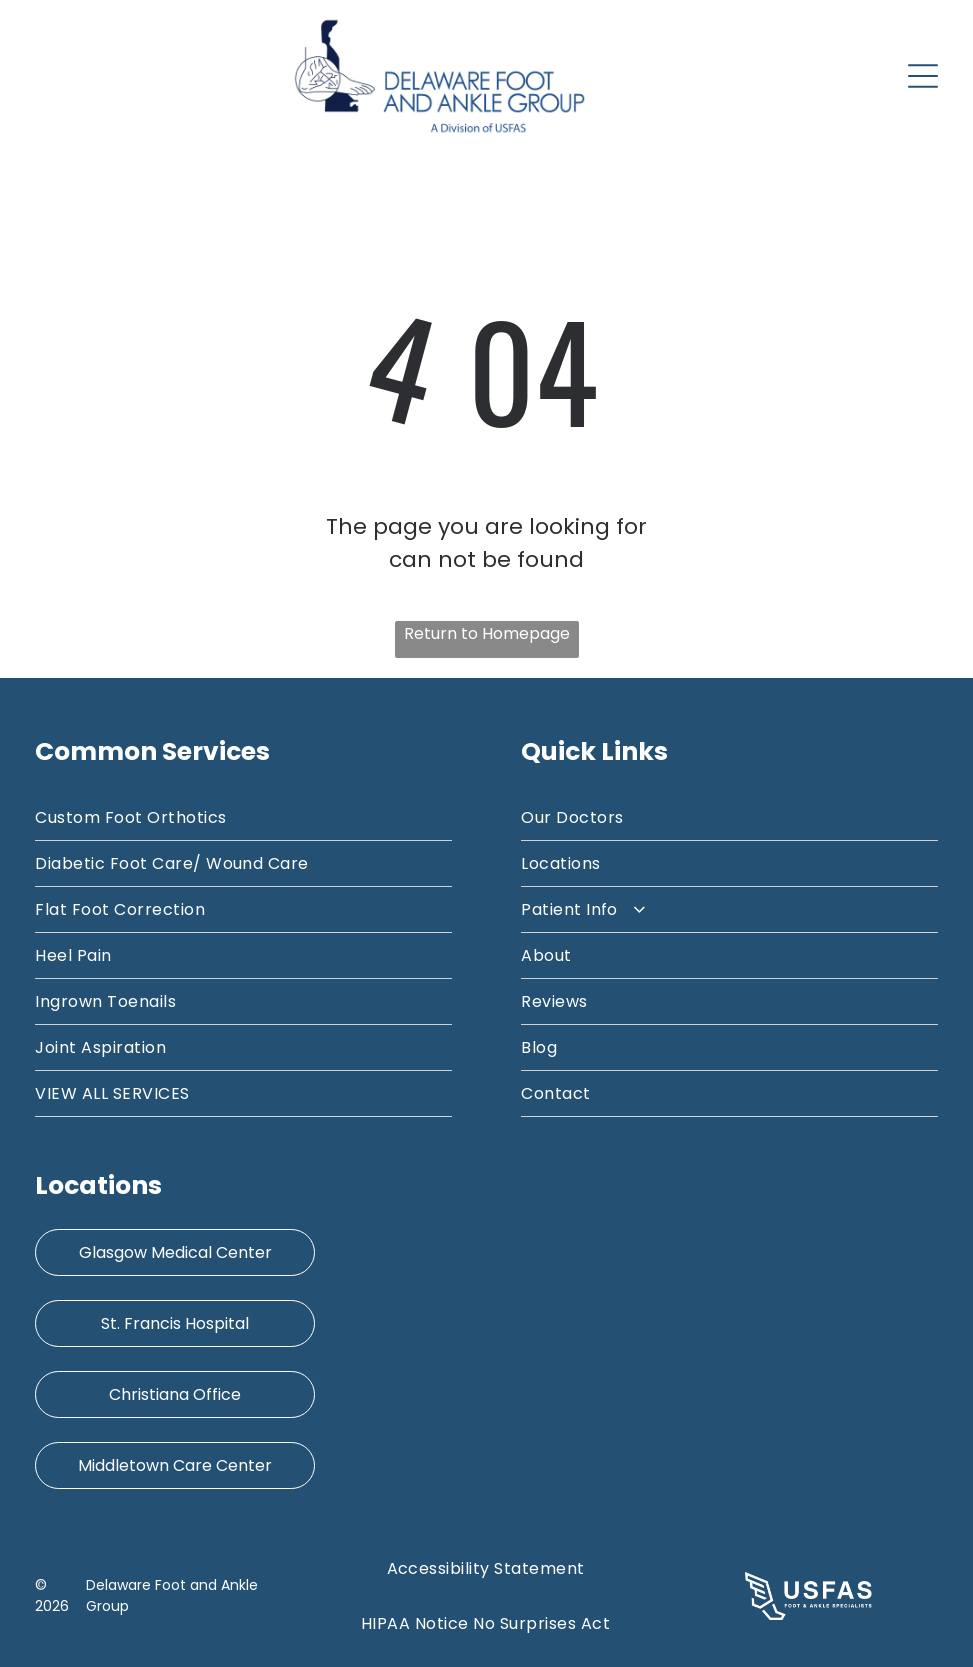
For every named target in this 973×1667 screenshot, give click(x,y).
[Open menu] (923, 76)
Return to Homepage (487, 633)
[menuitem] (243, 818)
